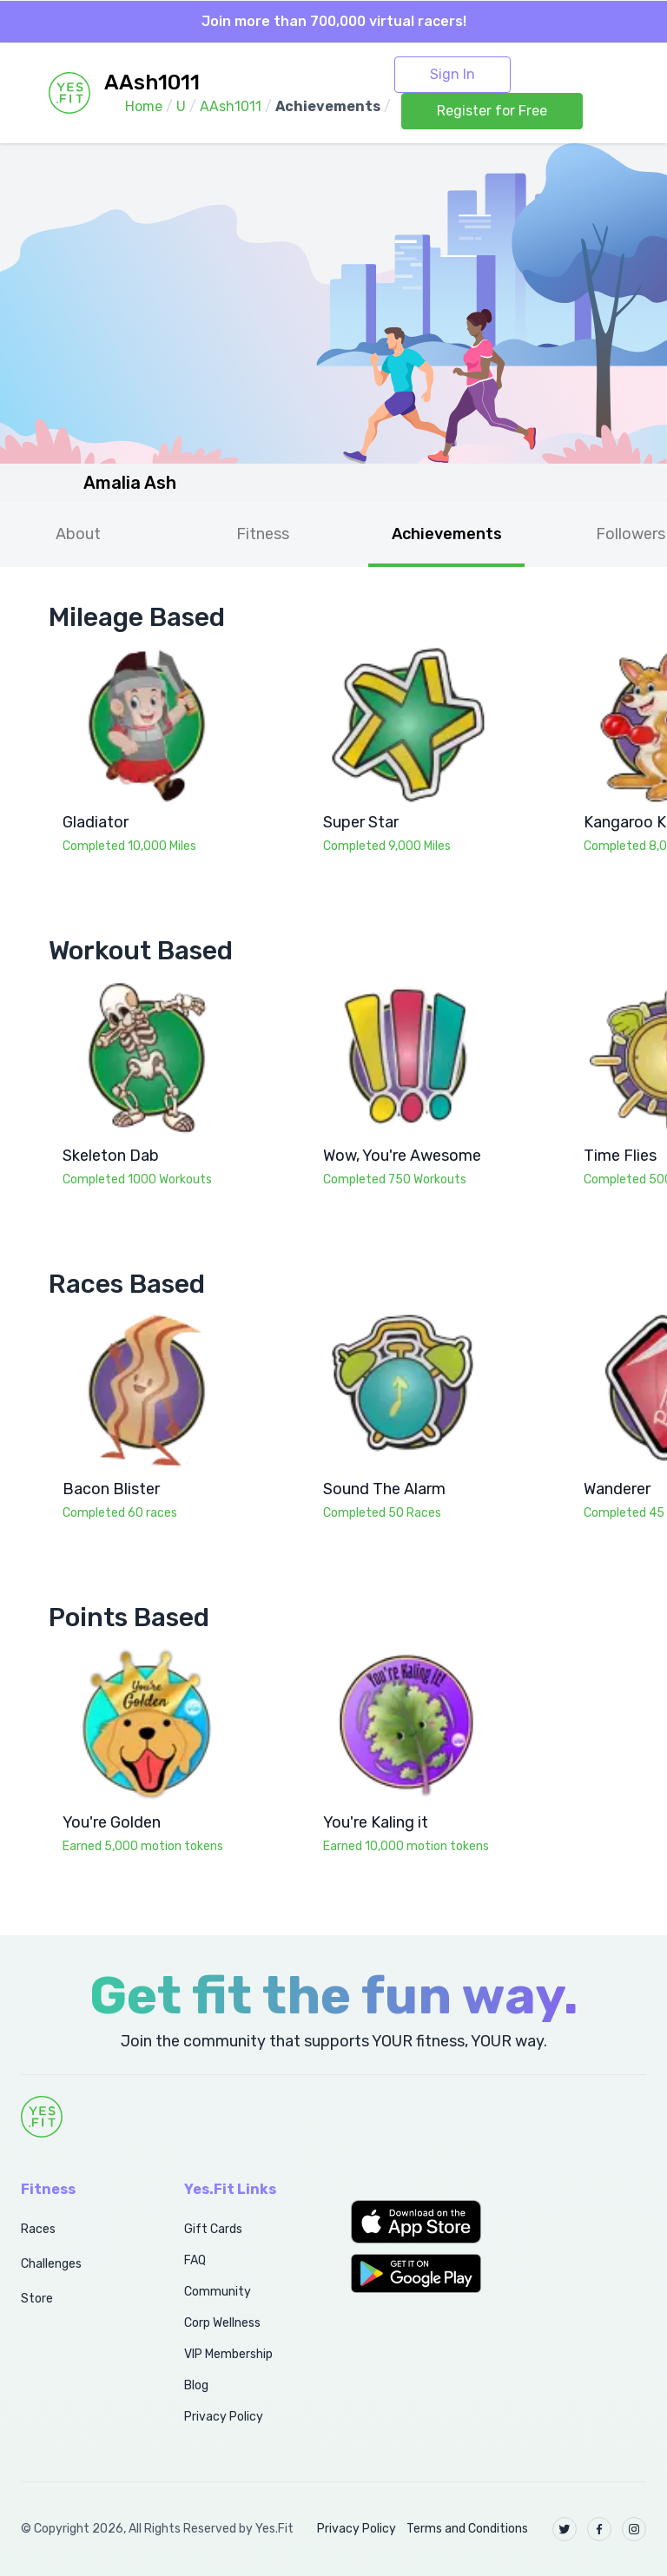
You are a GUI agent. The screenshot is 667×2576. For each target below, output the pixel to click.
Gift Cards (213, 2229)
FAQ (195, 2260)
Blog (196, 2385)
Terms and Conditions (467, 2528)
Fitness (262, 534)
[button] (417, 2221)
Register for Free (492, 110)
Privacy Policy (223, 2416)
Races (38, 2229)
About (78, 534)
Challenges (51, 2263)
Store (37, 2298)
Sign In (452, 74)
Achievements (447, 534)
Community (217, 2291)
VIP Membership (228, 2354)
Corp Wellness (222, 2323)
